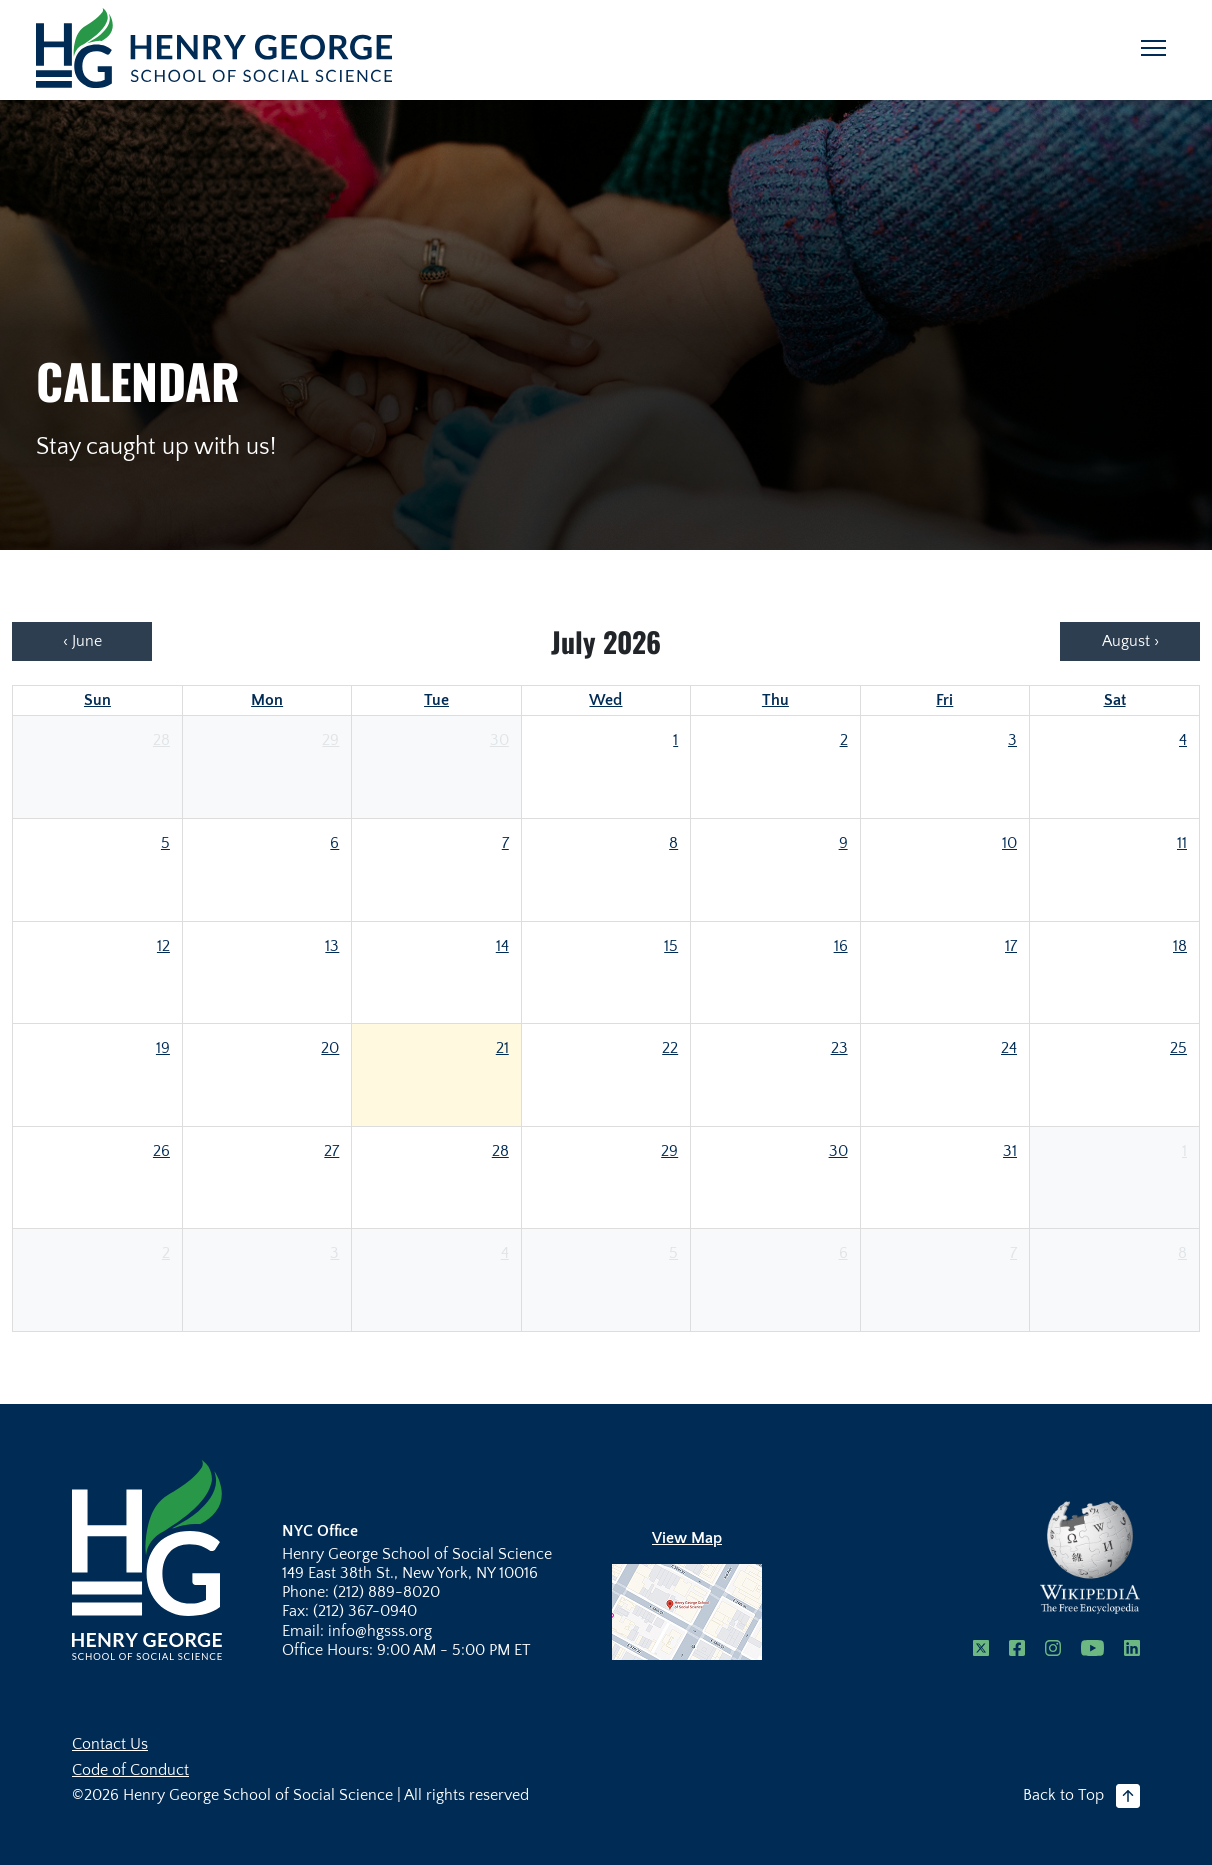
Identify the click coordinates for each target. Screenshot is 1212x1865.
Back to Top (1081, 1796)
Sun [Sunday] (97, 700)
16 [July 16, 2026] (841, 946)
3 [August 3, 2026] (334, 1253)
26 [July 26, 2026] (161, 1151)
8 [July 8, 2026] (673, 843)
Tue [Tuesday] (436, 700)
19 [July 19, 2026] (163, 1048)
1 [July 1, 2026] (675, 740)
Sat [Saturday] (1115, 700)
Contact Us (110, 1744)
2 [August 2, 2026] (166, 1253)
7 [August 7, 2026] (1013, 1253)
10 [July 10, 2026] (1009, 843)
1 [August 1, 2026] (1184, 1151)
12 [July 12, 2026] (163, 946)
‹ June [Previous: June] (82, 641)
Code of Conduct (130, 1770)
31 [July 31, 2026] (1010, 1151)
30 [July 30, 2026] (838, 1151)
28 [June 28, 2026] (161, 740)
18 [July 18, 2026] (1180, 946)
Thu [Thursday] (775, 700)
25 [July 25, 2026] (1178, 1048)
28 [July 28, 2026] (500, 1151)
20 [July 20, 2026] (330, 1048)
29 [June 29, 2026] (330, 740)
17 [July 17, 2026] (1011, 946)
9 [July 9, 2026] (843, 843)
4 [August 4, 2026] (505, 1253)
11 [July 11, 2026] (1182, 843)
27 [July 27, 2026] (331, 1151)
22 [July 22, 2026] (670, 1048)
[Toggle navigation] (1153, 48)
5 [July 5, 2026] (165, 843)
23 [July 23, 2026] (839, 1048)
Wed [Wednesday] (605, 700)
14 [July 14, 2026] (502, 946)
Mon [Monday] (267, 700)
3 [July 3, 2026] (1012, 740)
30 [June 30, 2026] (499, 740)
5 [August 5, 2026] (673, 1253)
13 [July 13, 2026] (332, 946)
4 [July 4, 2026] (1183, 740)
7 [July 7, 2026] (505, 843)
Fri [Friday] (944, 700)
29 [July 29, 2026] (669, 1151)
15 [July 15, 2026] (671, 946)
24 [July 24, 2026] (1009, 1048)
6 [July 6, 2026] (334, 843)
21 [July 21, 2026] (502, 1048)
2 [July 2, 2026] (844, 740)
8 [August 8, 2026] (1182, 1253)
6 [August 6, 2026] (843, 1253)
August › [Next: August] (1130, 641)
